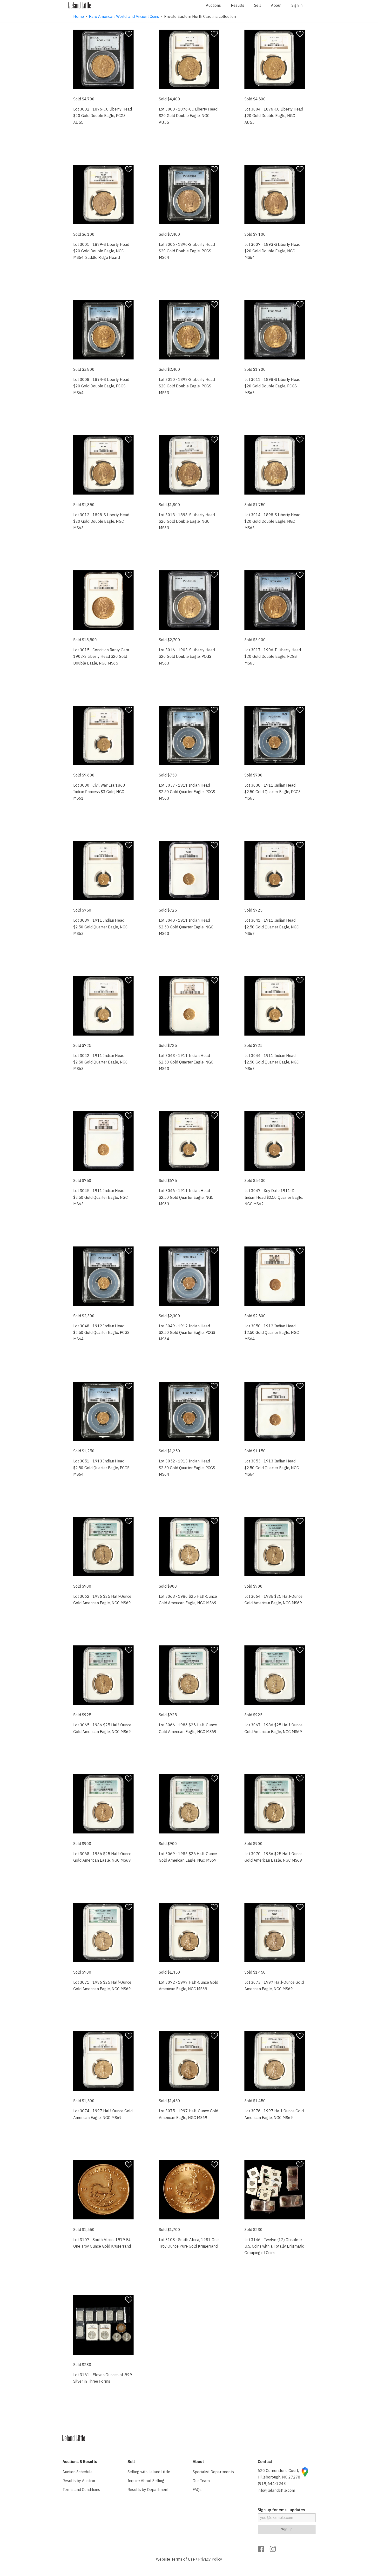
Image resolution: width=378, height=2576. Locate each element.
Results (237, 5)
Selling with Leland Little (149, 2471)
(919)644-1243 (272, 2483)
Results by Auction (78, 2480)
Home (78, 16)
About (276, 5)
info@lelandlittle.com (276, 2490)
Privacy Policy (210, 2559)
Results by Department (148, 2489)
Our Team (201, 2480)
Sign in (297, 5)
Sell (257, 5)
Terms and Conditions (81, 2489)
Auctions (213, 5)
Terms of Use (183, 2559)
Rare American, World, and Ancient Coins (124, 16)
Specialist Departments (213, 2471)
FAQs (197, 2489)
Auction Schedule (77, 2471)
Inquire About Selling (146, 2480)
